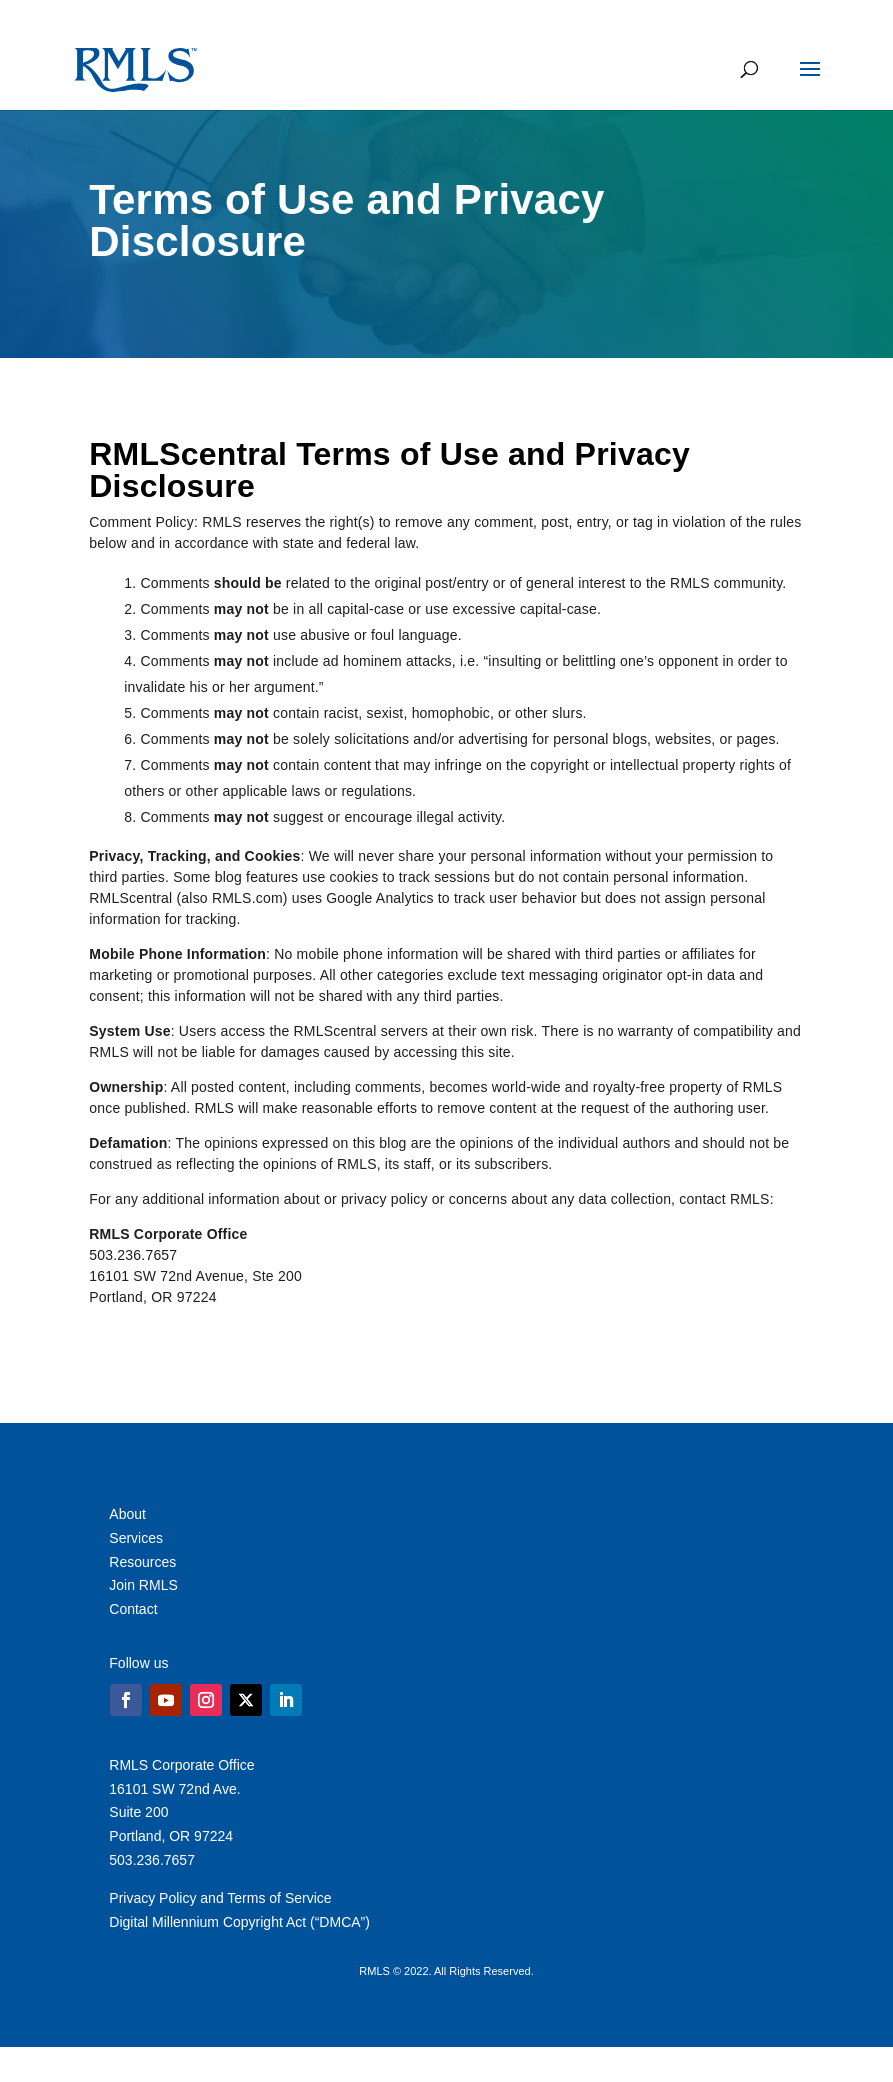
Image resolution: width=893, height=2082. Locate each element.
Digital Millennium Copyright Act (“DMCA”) (239, 1922)
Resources (142, 1562)
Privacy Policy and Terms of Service (220, 1898)
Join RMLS (143, 1585)
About (127, 1514)
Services (136, 1538)
